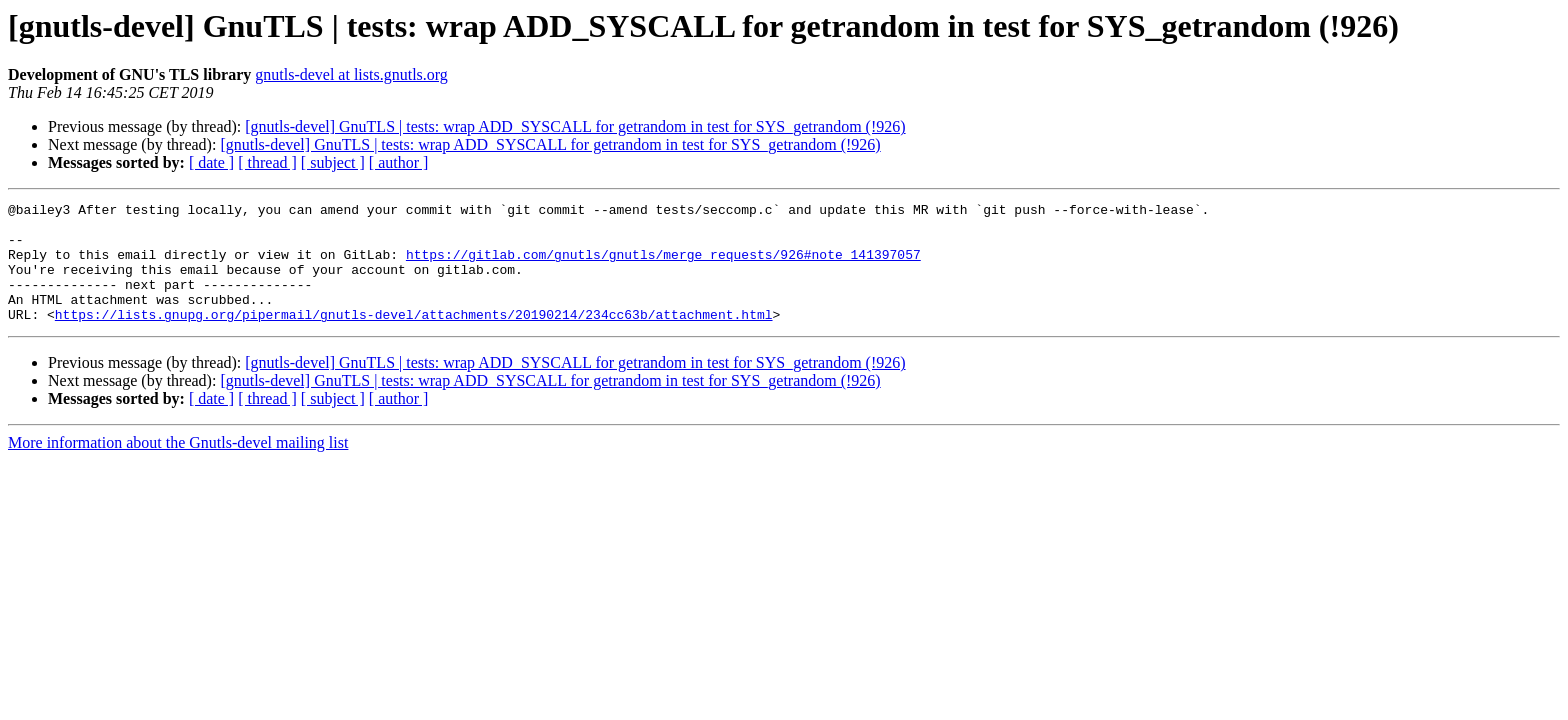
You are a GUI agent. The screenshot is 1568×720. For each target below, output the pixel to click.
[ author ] (399, 162)
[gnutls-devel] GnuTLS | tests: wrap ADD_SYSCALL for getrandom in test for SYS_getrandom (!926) (575, 126)
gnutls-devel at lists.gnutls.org (351, 74)
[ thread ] (267, 162)
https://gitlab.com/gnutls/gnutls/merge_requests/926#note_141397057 (663, 266)
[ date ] (211, 162)
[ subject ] (333, 162)
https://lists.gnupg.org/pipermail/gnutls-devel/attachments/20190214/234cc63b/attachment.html (414, 338)
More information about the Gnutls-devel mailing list (178, 466)
